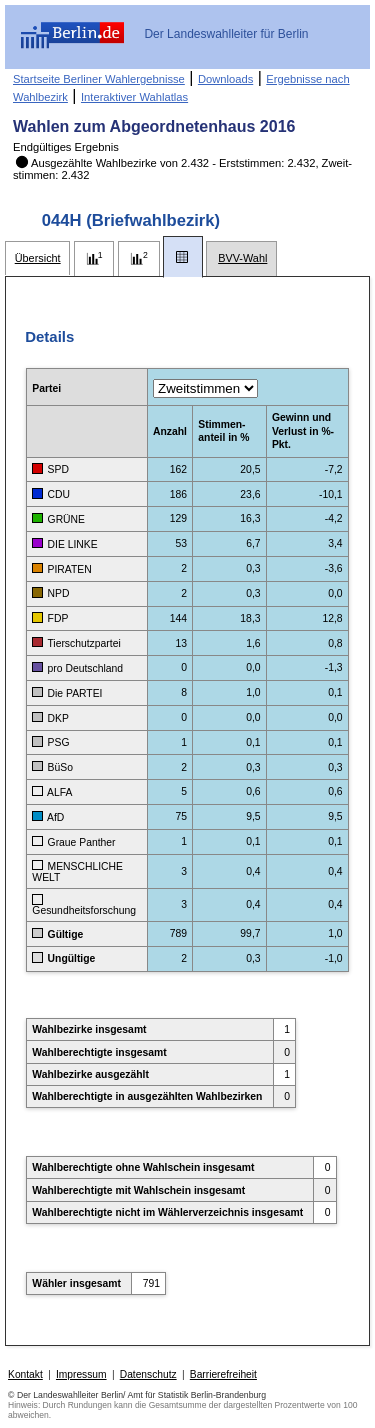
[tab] (37, 258)
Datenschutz (148, 1374)
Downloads (225, 79)
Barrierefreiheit (223, 1374)
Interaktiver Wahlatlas (134, 97)
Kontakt (25, 1374)
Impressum (81, 1374)
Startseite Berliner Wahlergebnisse (99, 79)
